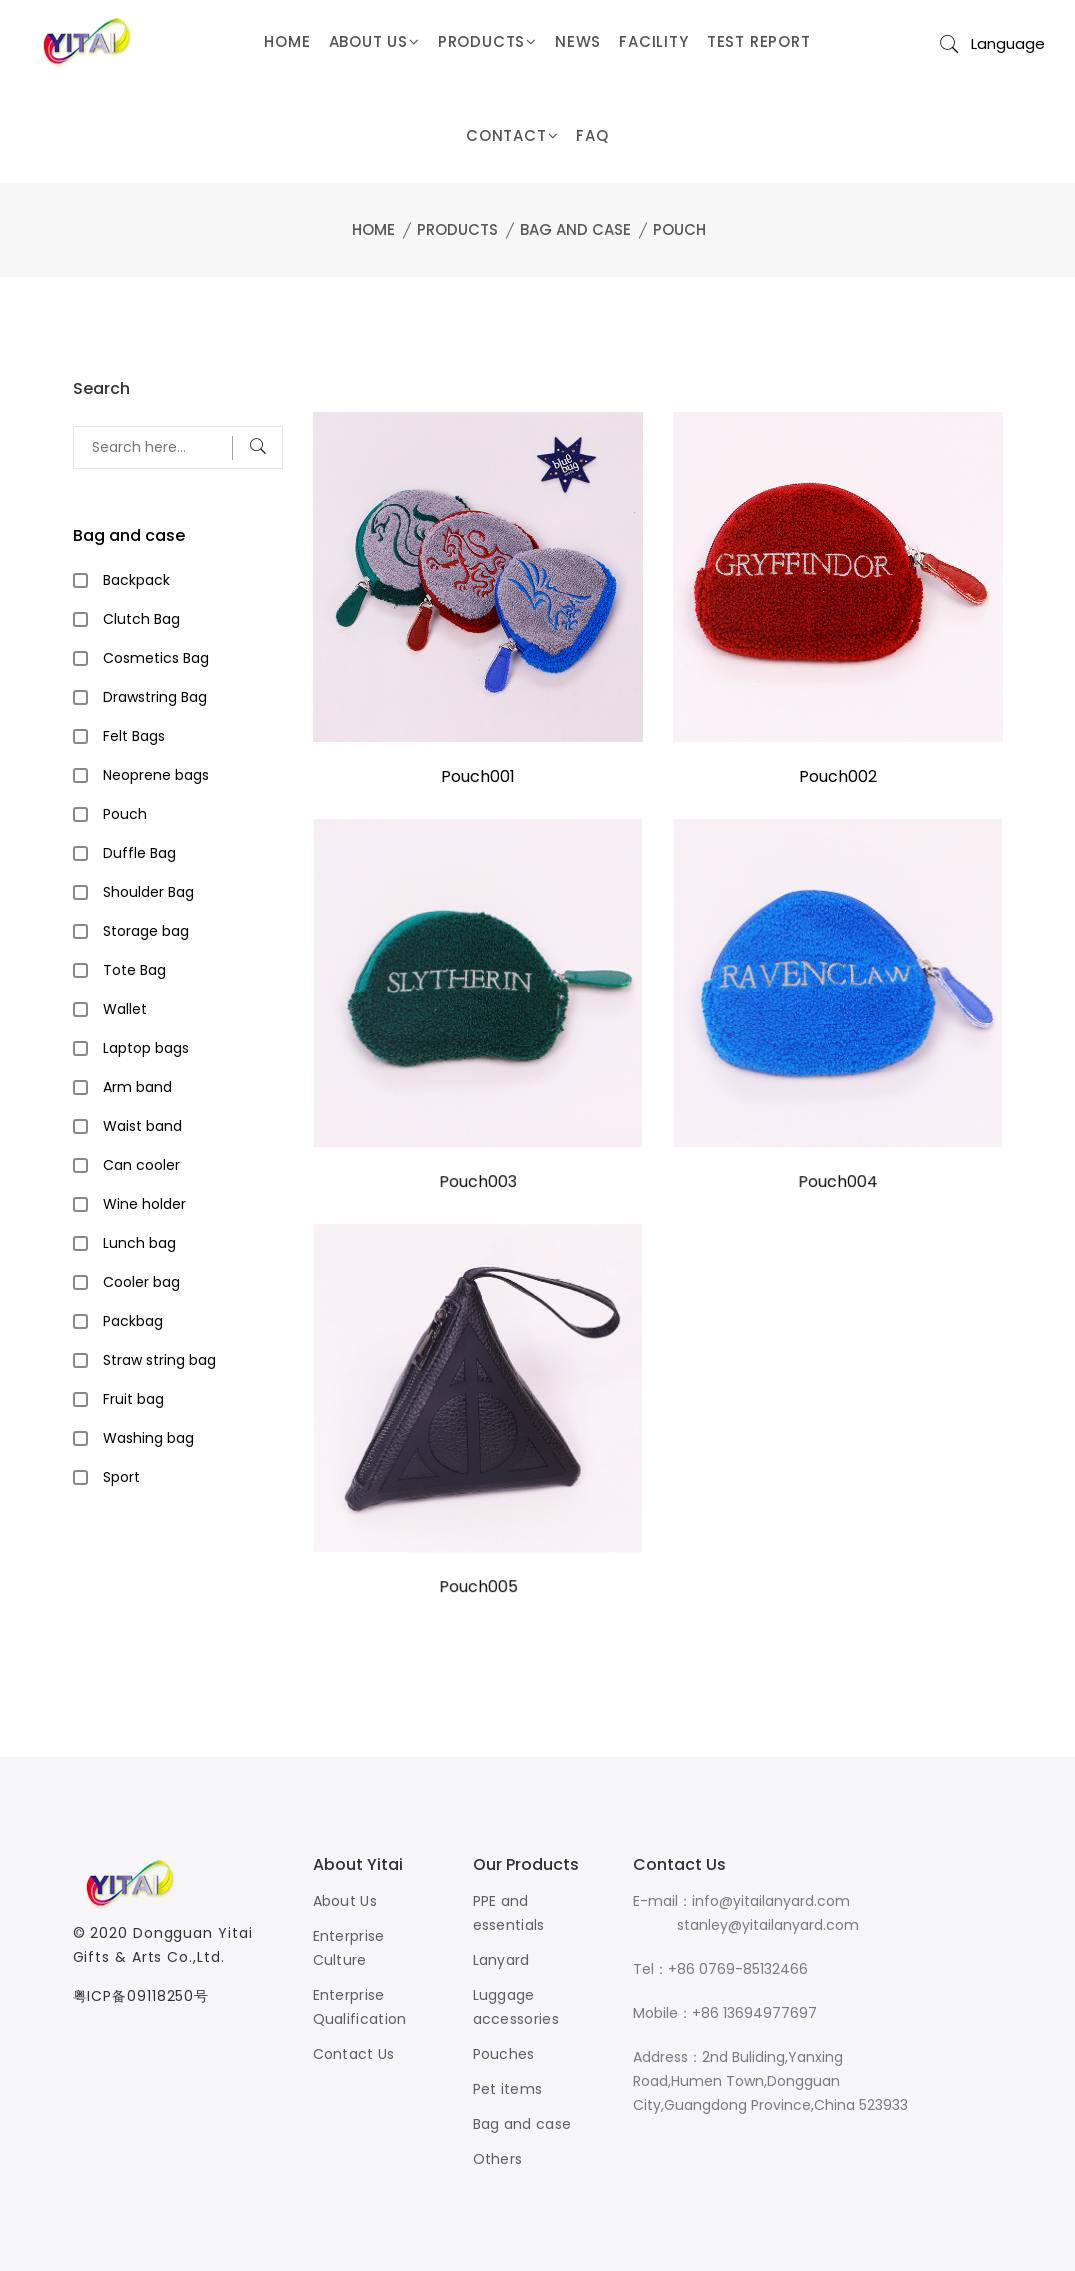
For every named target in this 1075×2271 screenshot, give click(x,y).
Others (498, 2159)
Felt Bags (134, 736)
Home (373, 229)
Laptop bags (146, 1048)
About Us (345, 1901)
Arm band (137, 1087)
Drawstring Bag (155, 697)
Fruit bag (133, 1399)
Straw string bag (159, 1360)
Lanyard (501, 1960)
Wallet (125, 1009)
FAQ (592, 135)
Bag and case (575, 229)
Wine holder (144, 1204)
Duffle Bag (139, 853)
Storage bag (146, 931)
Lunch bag (139, 1243)
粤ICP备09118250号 (141, 1996)
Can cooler (141, 1165)
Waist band (142, 1126)
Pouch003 (477, 1183)
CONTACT (512, 135)
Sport (121, 1477)
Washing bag (148, 1438)
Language (1008, 43)
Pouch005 (477, 1588)
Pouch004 (837, 1183)
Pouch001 (478, 776)
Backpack (136, 580)
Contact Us (354, 2054)
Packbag (133, 1321)
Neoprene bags (156, 775)
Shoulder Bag (148, 892)
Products (457, 229)
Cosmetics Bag (156, 658)
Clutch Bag (141, 619)
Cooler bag (141, 1282)
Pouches (504, 2054)
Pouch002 (838, 776)
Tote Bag (134, 970)
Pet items (508, 2089)
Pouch (679, 229)
